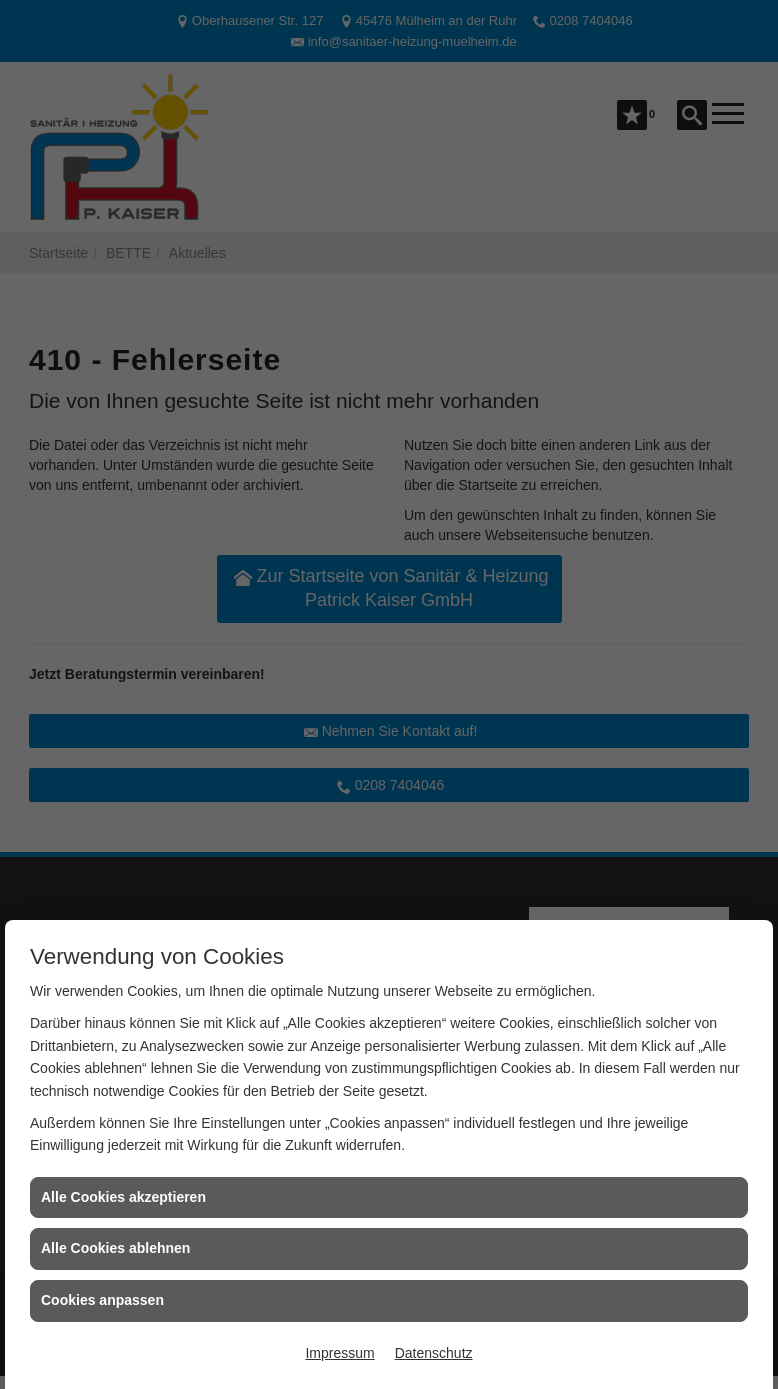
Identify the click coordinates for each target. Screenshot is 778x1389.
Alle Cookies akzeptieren (123, 1197)
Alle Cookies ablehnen (115, 1248)
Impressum (339, 1353)
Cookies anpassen (102, 1300)
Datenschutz (434, 1353)
